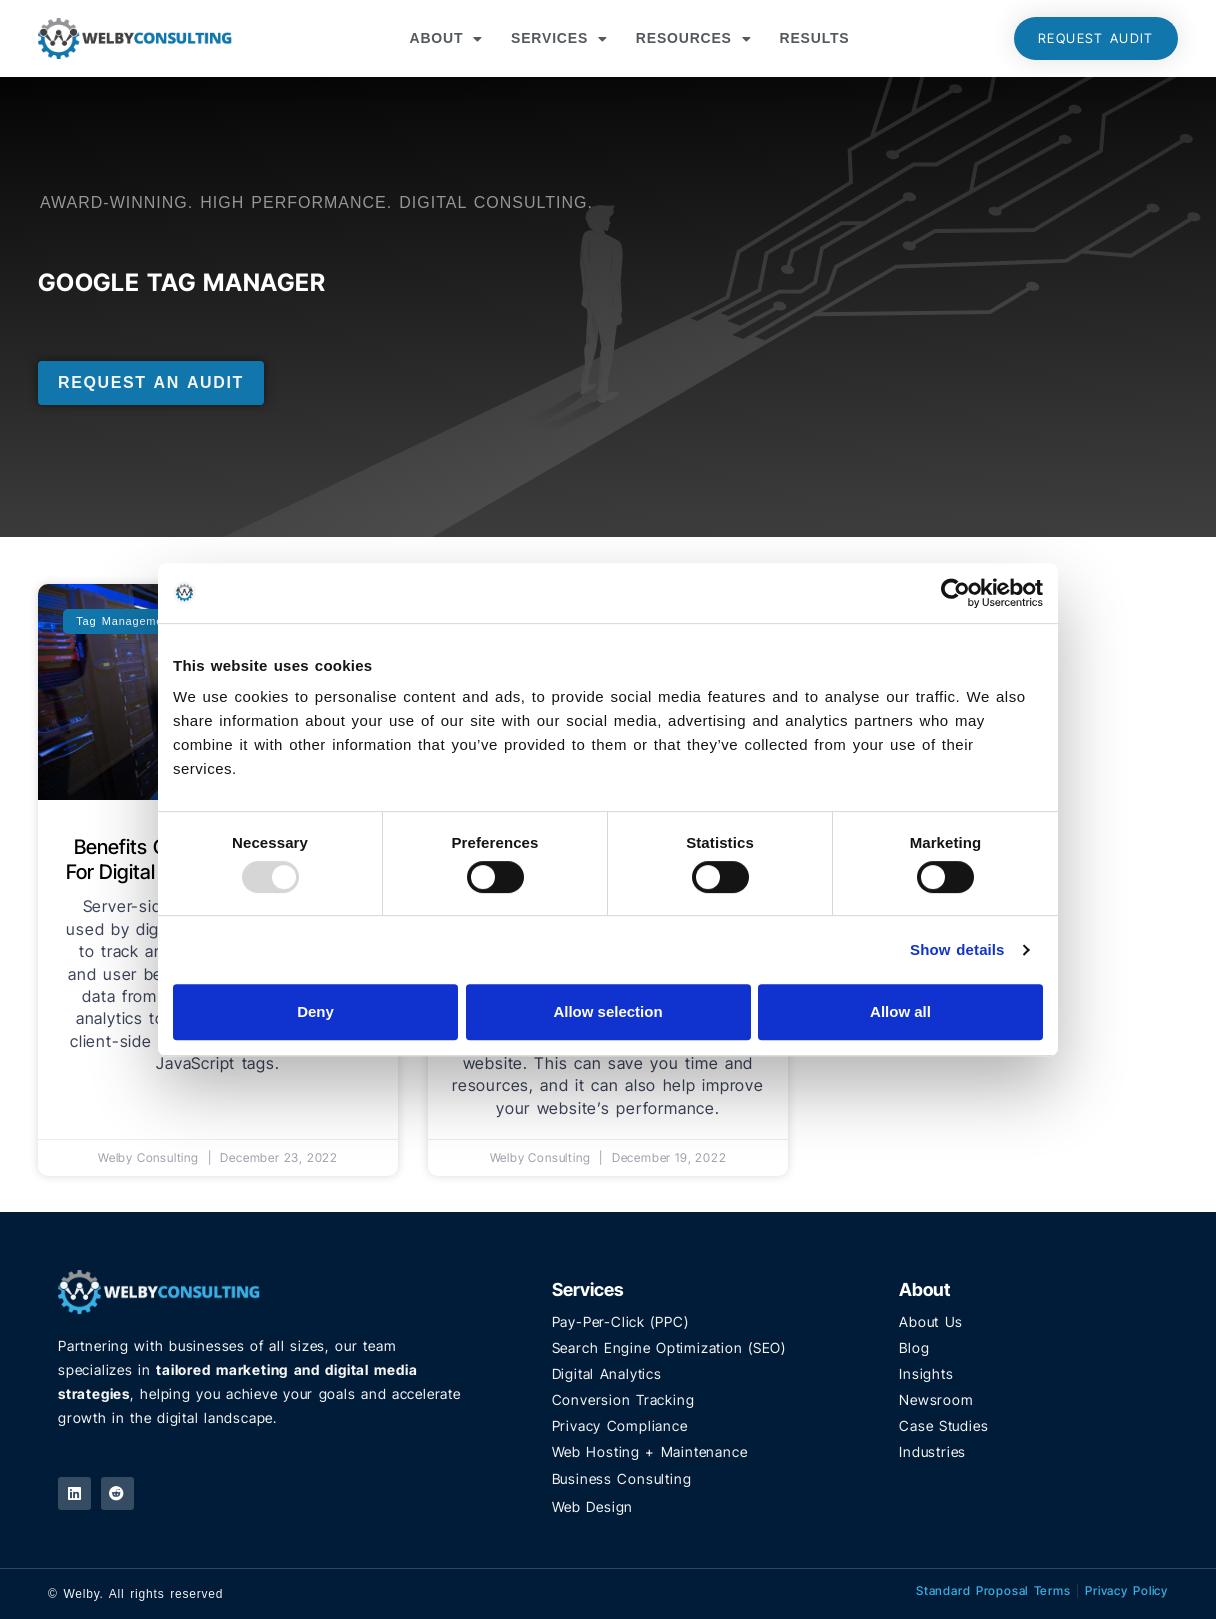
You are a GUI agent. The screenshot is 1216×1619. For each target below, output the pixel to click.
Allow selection (607, 1011)
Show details (957, 949)
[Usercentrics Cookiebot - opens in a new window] (955, 593)
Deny (315, 1011)
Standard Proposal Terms (993, 1590)
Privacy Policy (1126, 1590)
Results (815, 38)
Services (559, 39)
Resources (694, 39)
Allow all (900, 1011)
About (446, 39)
